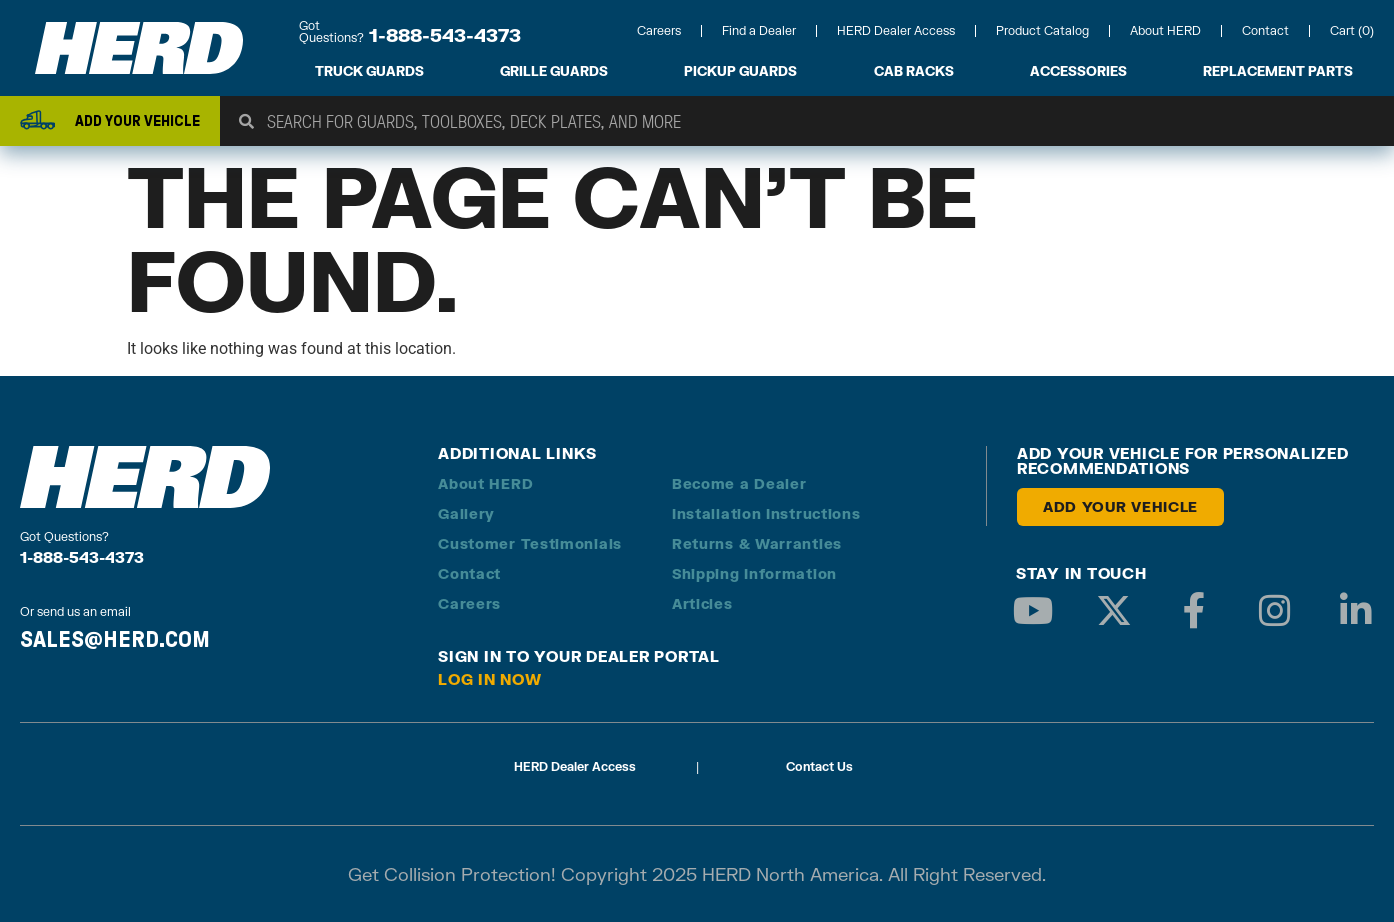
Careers (659, 30)
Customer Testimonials (530, 543)
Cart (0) (1352, 30)
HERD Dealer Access (896, 30)
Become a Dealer (739, 483)
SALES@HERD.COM (115, 639)
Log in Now (490, 679)
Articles (702, 603)
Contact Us (819, 766)
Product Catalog (1042, 30)
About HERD (1165, 30)
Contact (1265, 30)
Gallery (466, 513)
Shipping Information (754, 573)
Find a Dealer (759, 30)
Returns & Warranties (757, 543)
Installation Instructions (766, 513)
